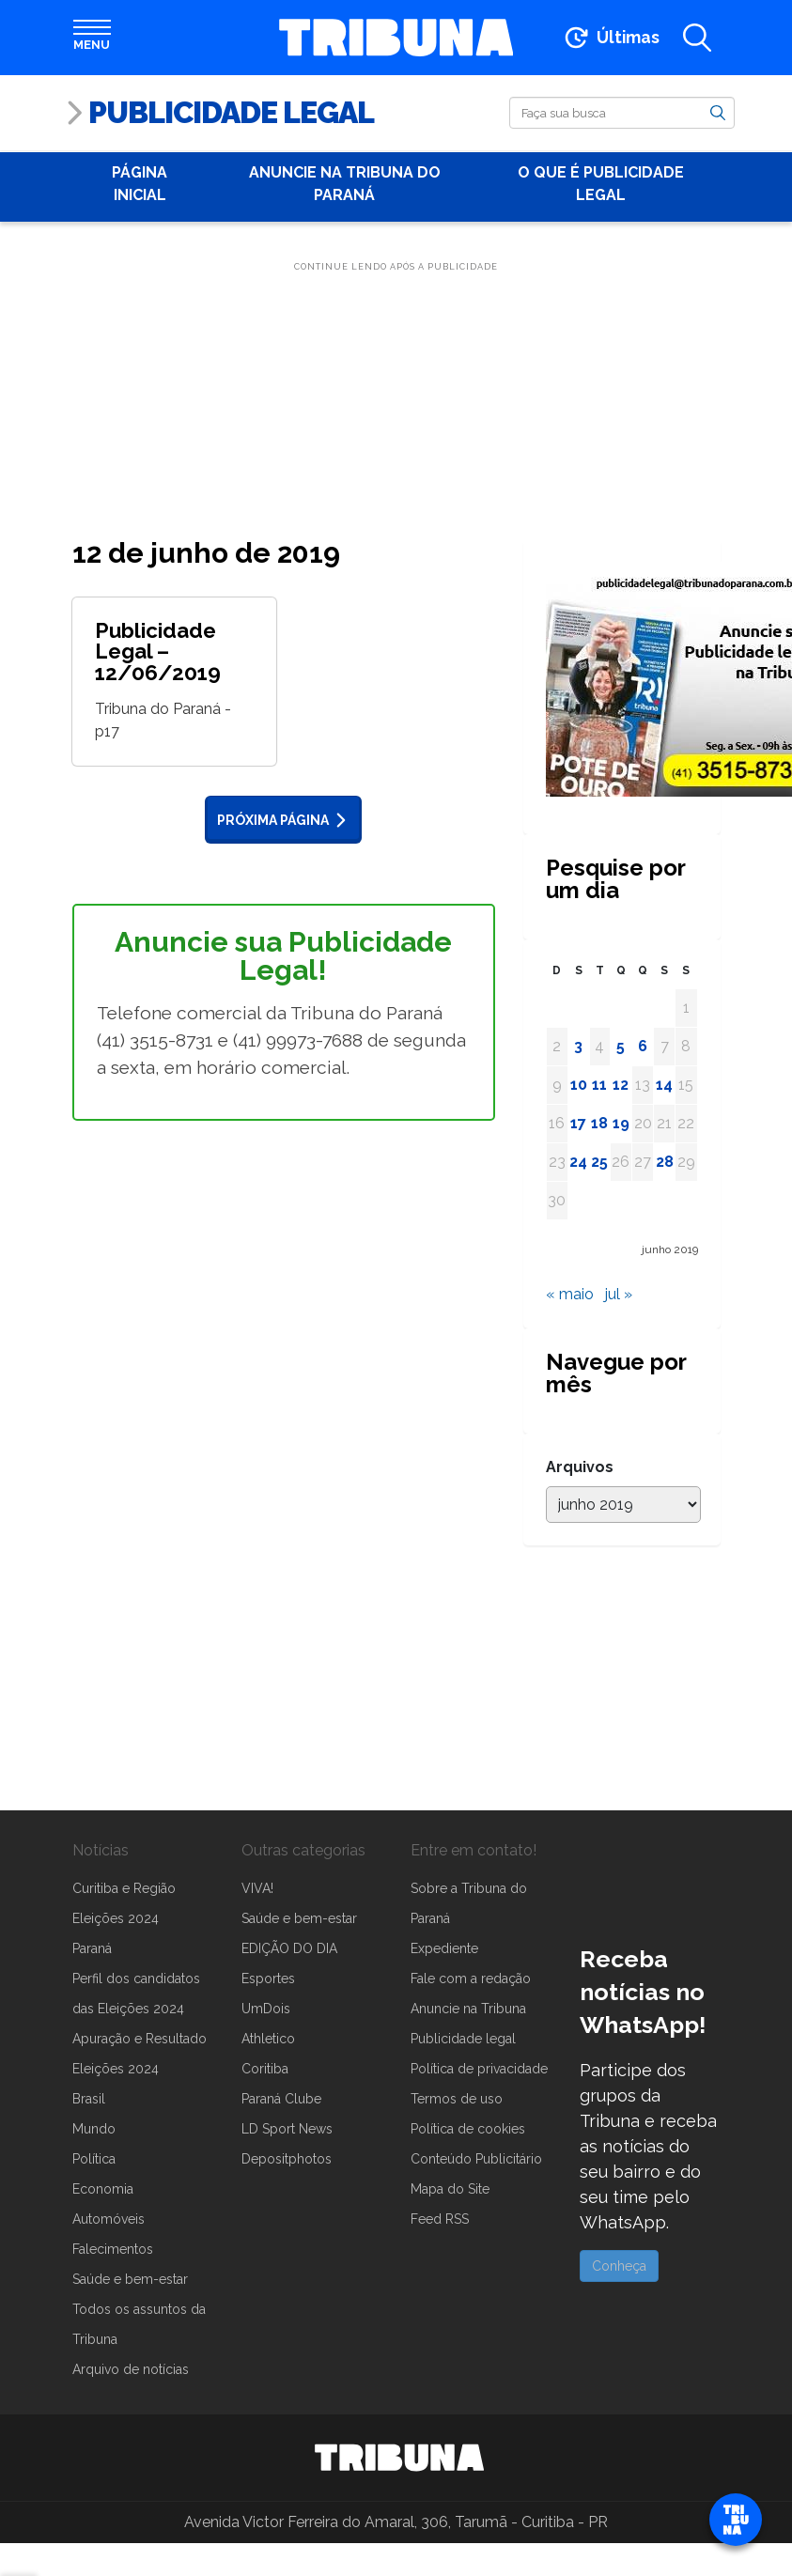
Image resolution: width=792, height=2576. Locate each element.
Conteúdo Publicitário (476, 2158)
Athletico (268, 2038)
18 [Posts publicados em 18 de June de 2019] (599, 1123)
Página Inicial (139, 183)
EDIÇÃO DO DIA (289, 1948)
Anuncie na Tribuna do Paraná (345, 183)
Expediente (444, 1948)
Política (94, 2158)
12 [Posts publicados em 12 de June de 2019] (621, 1085)
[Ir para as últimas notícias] (610, 37)
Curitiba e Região (124, 1888)
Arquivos (579, 1467)
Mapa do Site (450, 2188)
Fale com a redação (471, 1978)
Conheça (619, 2265)
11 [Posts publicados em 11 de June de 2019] (599, 1085)
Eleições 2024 (115, 1918)
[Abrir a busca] (697, 37)
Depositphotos (286, 2158)
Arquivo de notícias (130, 2369)
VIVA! (257, 1888)
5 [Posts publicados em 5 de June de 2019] (620, 1046)
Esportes (268, 1978)
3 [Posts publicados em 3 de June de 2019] (578, 1046)
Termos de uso (457, 2098)
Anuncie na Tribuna (468, 2008)
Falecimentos (112, 2249)
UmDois (265, 2008)
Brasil (88, 2098)
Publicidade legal (463, 2038)
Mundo (94, 2128)
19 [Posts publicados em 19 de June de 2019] (621, 1123)
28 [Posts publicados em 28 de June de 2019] (665, 1162)
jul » (618, 1294)
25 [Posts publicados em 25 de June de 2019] (599, 1162)
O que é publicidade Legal (601, 183)
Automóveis (108, 2219)
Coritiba (264, 2068)
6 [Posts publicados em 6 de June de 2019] (642, 1046)
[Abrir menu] (92, 37)
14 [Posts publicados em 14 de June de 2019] (664, 1085)
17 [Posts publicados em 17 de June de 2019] (578, 1123)
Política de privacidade (479, 2068)
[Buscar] (622, 113)
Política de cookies (468, 2128)
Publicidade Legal (231, 112)
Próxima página (285, 820)
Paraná (92, 1948)
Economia (102, 2188)
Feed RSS (440, 2219)
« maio (570, 1294)
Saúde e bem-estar (130, 2279)
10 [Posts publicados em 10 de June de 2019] (578, 1085)
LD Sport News (287, 2128)
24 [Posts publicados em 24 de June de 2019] (578, 1162)
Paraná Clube (281, 2098)
